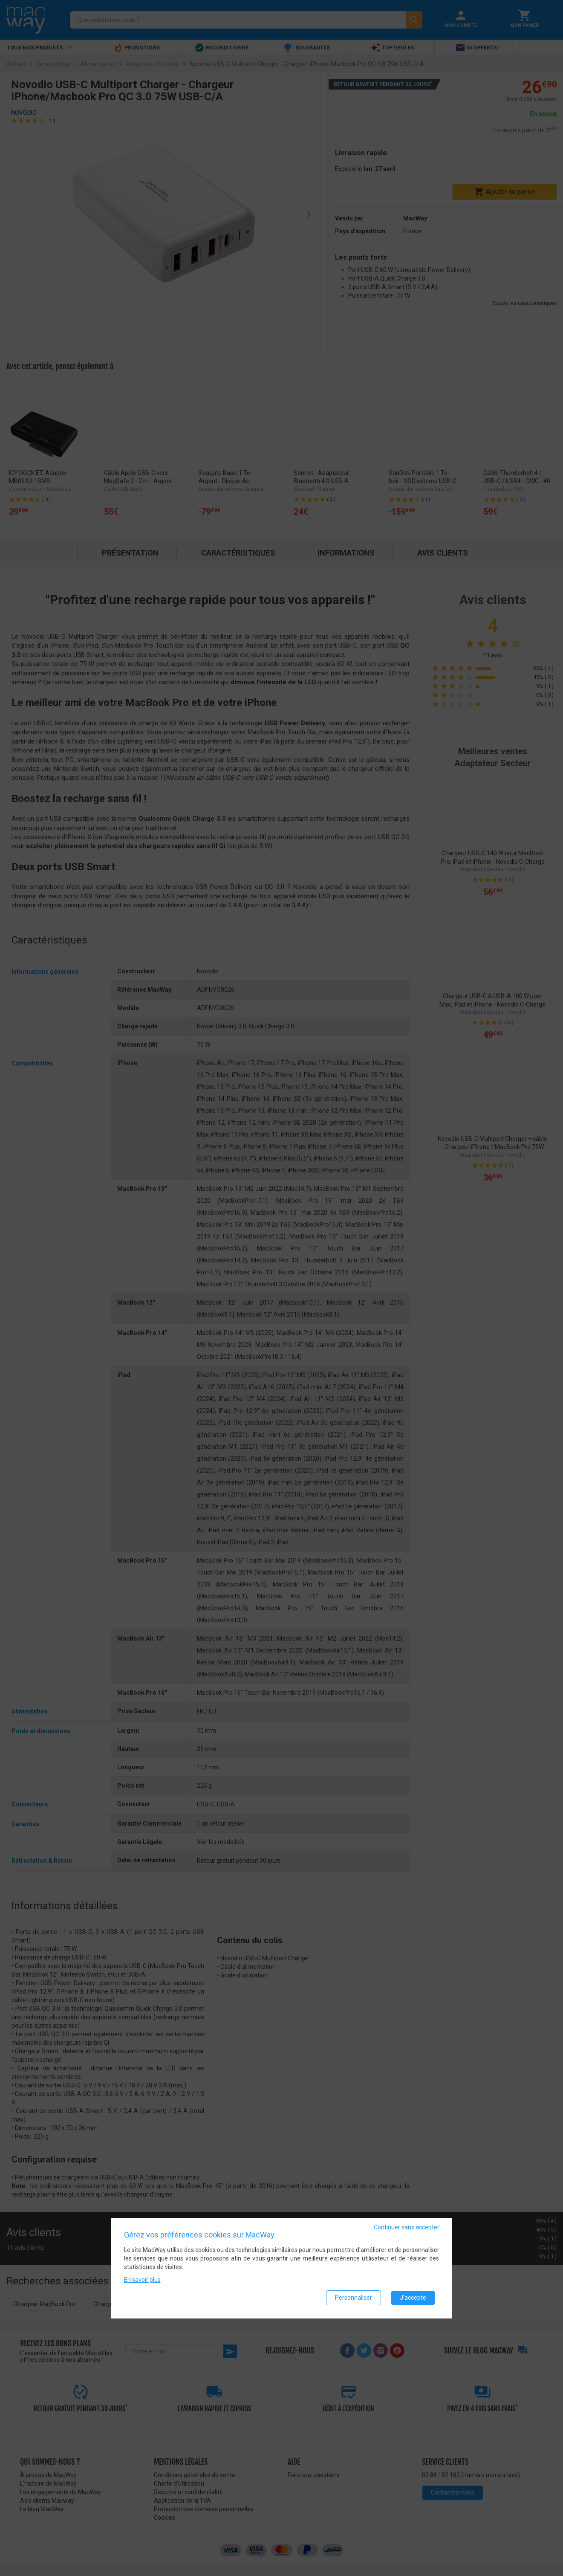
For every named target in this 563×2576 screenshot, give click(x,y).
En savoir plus (142, 2280)
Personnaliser (353, 2298)
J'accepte (413, 2298)
